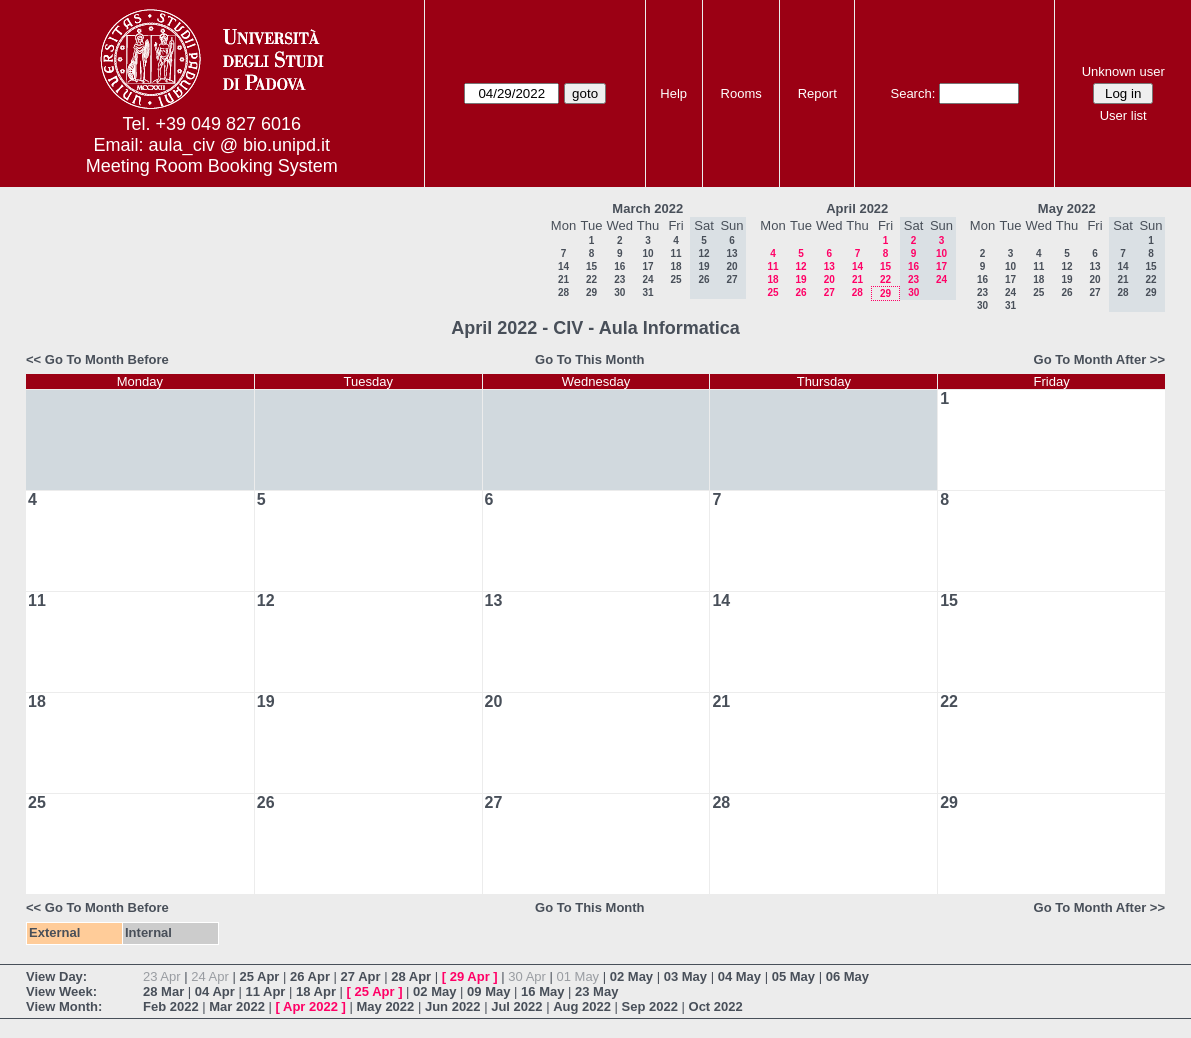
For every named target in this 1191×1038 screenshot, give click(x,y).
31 (647, 292)
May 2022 (1067, 208)
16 (619, 266)
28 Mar (163, 991)
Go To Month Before (107, 359)
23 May (596, 991)
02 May (631, 976)
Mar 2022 (237, 1006)
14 (563, 266)
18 (675, 266)
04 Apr (215, 991)
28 (563, 292)
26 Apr (310, 976)
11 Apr (265, 991)
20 (829, 279)
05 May (793, 976)
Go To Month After (1090, 359)
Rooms (741, 93)
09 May (488, 991)
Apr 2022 (310, 1006)
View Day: (56, 976)
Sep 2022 (650, 1006)
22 (591, 279)
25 (675, 279)
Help (673, 93)
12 (800, 266)
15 (591, 266)
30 (619, 292)
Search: (912, 93)
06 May (847, 976)
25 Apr (259, 976)
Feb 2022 (171, 1006)
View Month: (64, 1006)
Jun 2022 (453, 1006)
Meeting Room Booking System (212, 166)
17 (647, 266)
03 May (685, 976)
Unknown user (1123, 71)
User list (1123, 115)
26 (800, 292)
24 (647, 279)
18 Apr (316, 991)
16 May (542, 991)
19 (800, 279)
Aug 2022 (582, 1006)
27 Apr (361, 976)
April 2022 (857, 208)
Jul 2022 (516, 1006)
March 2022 (647, 208)
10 (647, 253)
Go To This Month (590, 359)
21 (563, 279)
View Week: (61, 991)
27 (829, 292)
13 (829, 266)
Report (817, 93)
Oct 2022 (716, 1006)
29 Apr (470, 976)
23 (619, 279)
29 (591, 292)
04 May (739, 976)
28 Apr (411, 976)
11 (675, 253)
